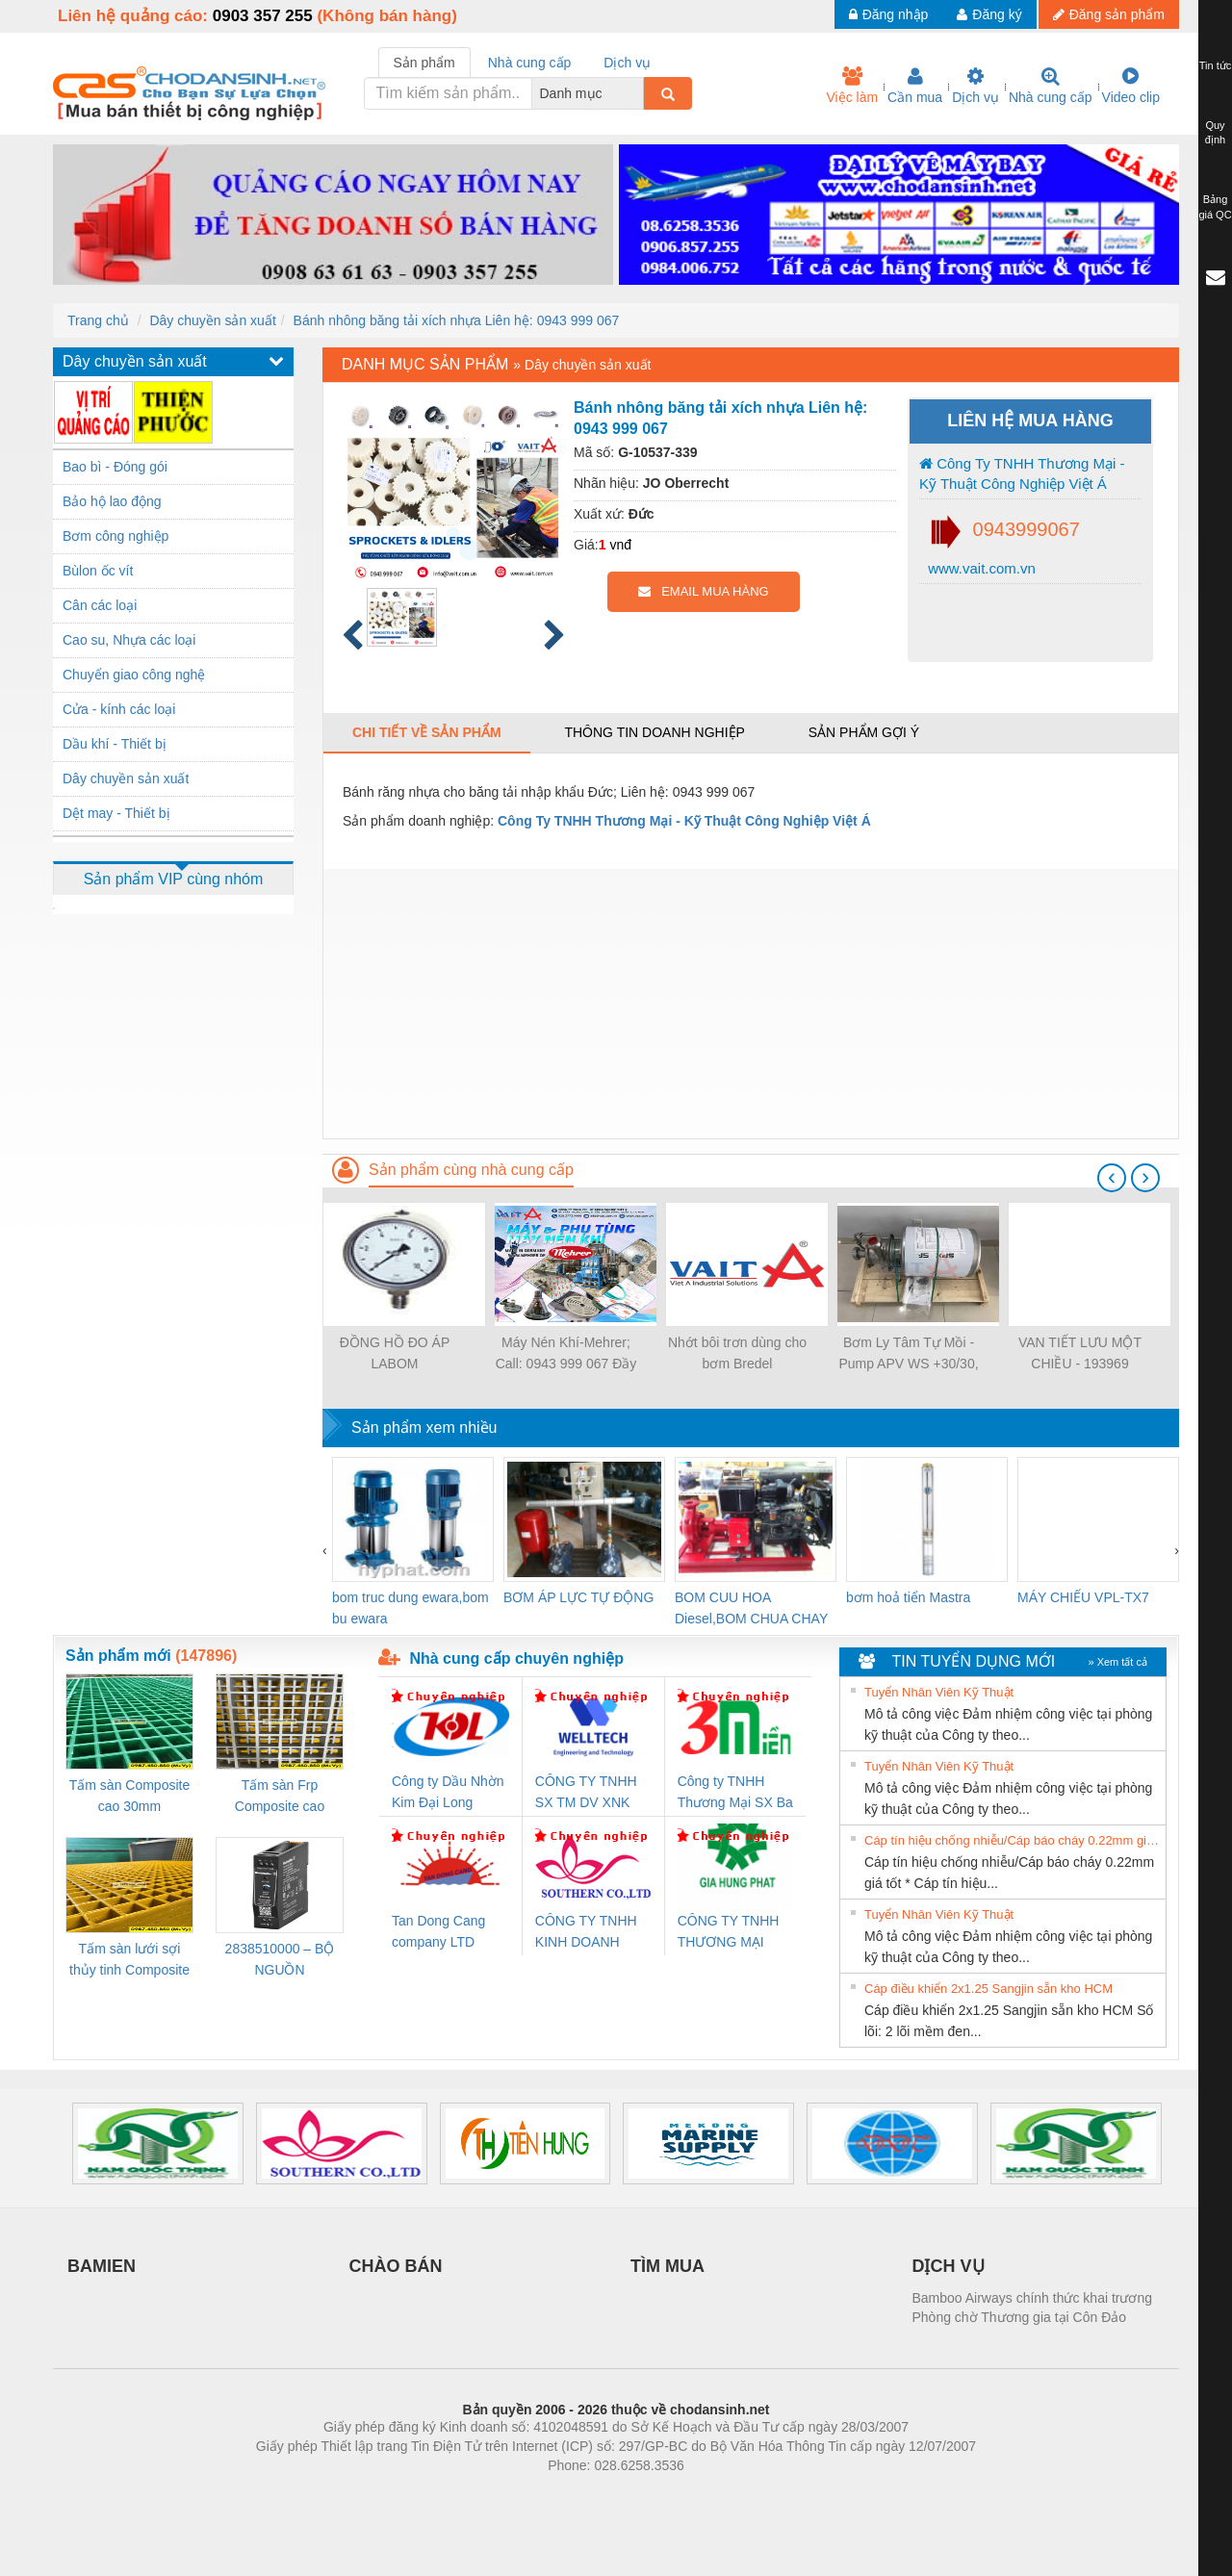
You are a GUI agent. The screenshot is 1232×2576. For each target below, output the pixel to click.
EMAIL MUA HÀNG (703, 591)
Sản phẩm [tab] (424, 62)
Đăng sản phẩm (1109, 14)
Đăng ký (989, 14)
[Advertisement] (750, 1003)
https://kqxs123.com (708, 2494)
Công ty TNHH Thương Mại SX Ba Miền (735, 1793)
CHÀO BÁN (396, 2266)
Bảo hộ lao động (112, 501)
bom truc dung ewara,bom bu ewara (410, 1608)
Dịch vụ (975, 85)
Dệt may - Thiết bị (116, 813)
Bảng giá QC (1214, 206)
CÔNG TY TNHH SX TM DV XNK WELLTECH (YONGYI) (586, 1793)
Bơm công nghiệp (115, 536)
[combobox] (638, 93)
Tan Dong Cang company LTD (438, 1931)
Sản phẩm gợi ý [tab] (863, 732)
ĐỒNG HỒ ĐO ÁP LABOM (395, 1353)
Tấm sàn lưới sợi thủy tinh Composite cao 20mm (129, 1960)
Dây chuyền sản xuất (212, 320)
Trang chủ (98, 320)
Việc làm (852, 85)
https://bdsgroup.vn (590, 2494)
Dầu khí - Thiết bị (115, 744)
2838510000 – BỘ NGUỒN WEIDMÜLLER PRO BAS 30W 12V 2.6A (280, 1960)
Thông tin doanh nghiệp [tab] (654, 732)
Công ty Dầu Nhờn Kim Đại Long (448, 1791)
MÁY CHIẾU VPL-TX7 (1083, 1597)
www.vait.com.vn (980, 568)
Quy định (1215, 132)
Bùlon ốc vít (98, 570)
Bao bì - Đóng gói (115, 466)
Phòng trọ (493, 2494)
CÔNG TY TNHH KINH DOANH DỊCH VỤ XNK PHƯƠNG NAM (586, 1932)
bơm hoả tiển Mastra (908, 1597)
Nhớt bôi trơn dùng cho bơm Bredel (737, 1353)
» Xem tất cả (1117, 1662)
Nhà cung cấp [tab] (530, 62)
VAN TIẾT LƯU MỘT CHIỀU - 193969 (1080, 1353)
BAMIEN (101, 2266)
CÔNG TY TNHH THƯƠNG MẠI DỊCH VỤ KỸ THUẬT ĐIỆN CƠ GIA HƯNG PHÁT (731, 1932)
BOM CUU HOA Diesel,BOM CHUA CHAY (751, 1608)
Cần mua (914, 85)
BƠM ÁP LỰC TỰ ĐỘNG (578, 1597)
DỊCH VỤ (948, 2266)
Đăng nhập (889, 14)
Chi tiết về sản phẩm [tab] (426, 732)
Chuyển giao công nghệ (134, 674)
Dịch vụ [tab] (627, 62)
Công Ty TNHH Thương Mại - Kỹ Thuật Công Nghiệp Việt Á (1022, 473)
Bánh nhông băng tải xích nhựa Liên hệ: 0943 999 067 (457, 320)
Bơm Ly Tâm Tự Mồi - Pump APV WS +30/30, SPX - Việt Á (908, 1354)
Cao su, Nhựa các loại (129, 640)
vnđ (620, 544)
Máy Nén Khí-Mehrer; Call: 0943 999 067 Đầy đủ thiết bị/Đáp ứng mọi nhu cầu (566, 1354)
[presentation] (1111, 1177)
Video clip (1131, 85)
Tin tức (1215, 65)
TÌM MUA (667, 2266)
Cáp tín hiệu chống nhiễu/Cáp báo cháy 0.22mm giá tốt (1012, 1840)
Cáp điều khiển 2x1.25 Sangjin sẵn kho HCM (988, 1988)
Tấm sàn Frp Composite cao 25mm (279, 1797)
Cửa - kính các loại (119, 709)
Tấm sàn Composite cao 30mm (129, 1795)
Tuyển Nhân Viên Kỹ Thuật (939, 1692)
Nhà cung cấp (1050, 85)
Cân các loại (100, 605)
